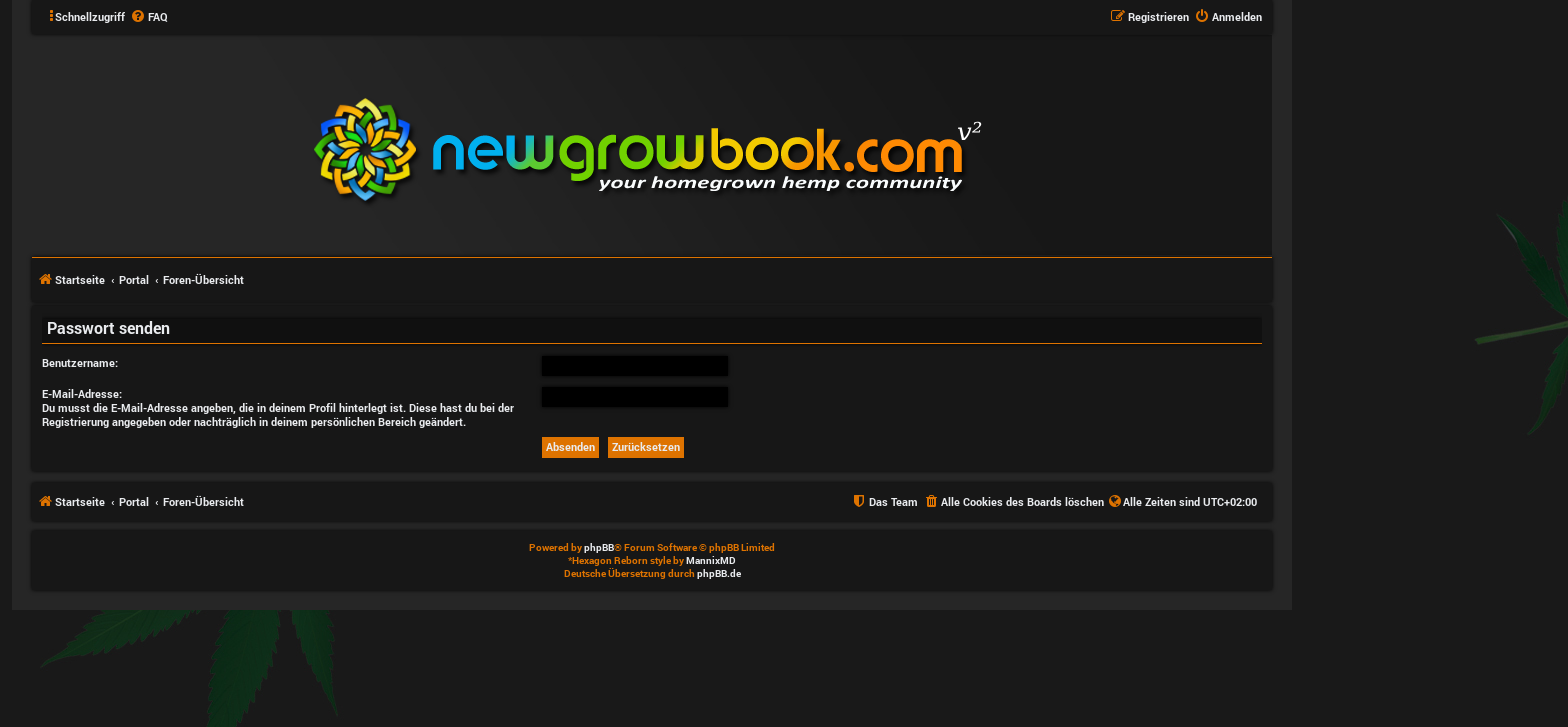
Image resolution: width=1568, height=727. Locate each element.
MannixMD (711, 560)
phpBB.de (719, 573)
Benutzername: (80, 362)
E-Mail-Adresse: (82, 393)
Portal (134, 279)
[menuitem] (149, 17)
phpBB (599, 547)
